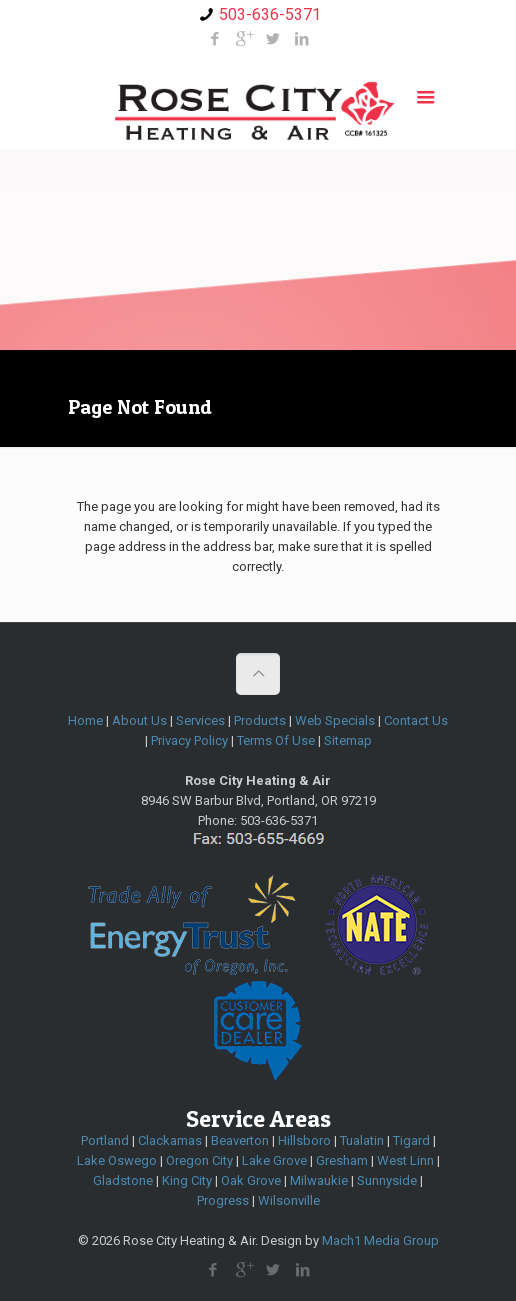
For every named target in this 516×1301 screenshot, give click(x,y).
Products (260, 720)
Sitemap (348, 740)
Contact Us (416, 720)
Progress (223, 1200)
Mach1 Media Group (380, 1240)
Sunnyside (387, 1180)
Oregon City (199, 1160)
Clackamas (170, 1140)
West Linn (405, 1160)
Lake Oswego (117, 1160)
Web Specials (335, 720)
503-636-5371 (270, 14)
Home (85, 720)
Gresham (342, 1160)
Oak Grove (251, 1180)
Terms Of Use (276, 740)
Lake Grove (274, 1160)
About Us (139, 720)
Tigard (411, 1140)
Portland (105, 1140)
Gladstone (123, 1180)
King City (187, 1180)
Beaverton (240, 1140)
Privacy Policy (189, 740)
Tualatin (362, 1140)
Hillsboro (304, 1140)
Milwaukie (319, 1180)
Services (200, 720)
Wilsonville (289, 1200)
